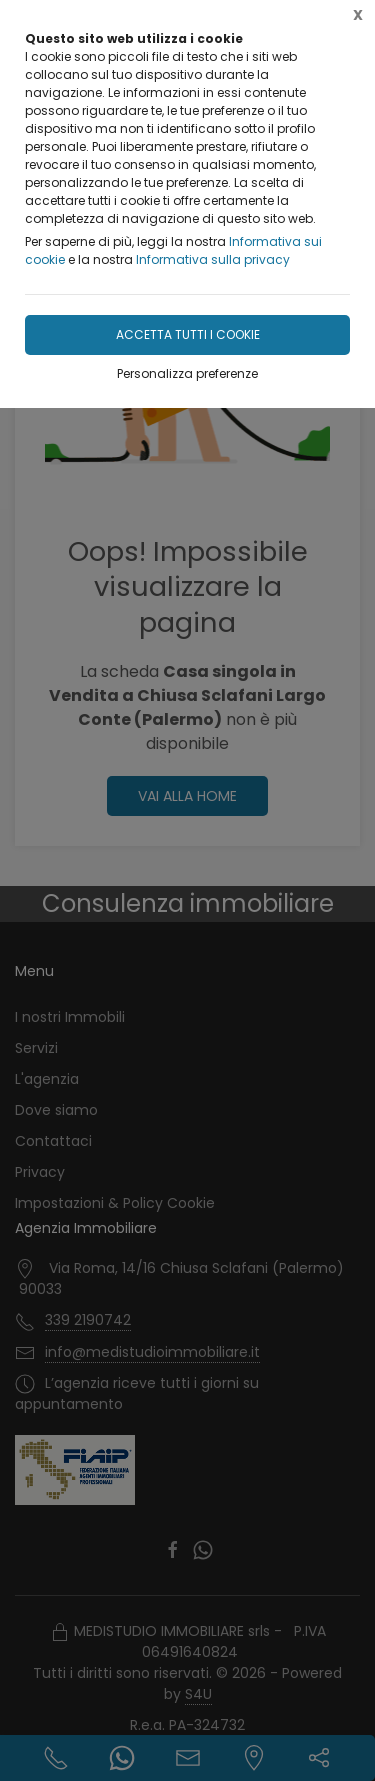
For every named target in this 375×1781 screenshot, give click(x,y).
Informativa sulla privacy (213, 259)
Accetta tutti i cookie (188, 334)
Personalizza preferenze (187, 373)
